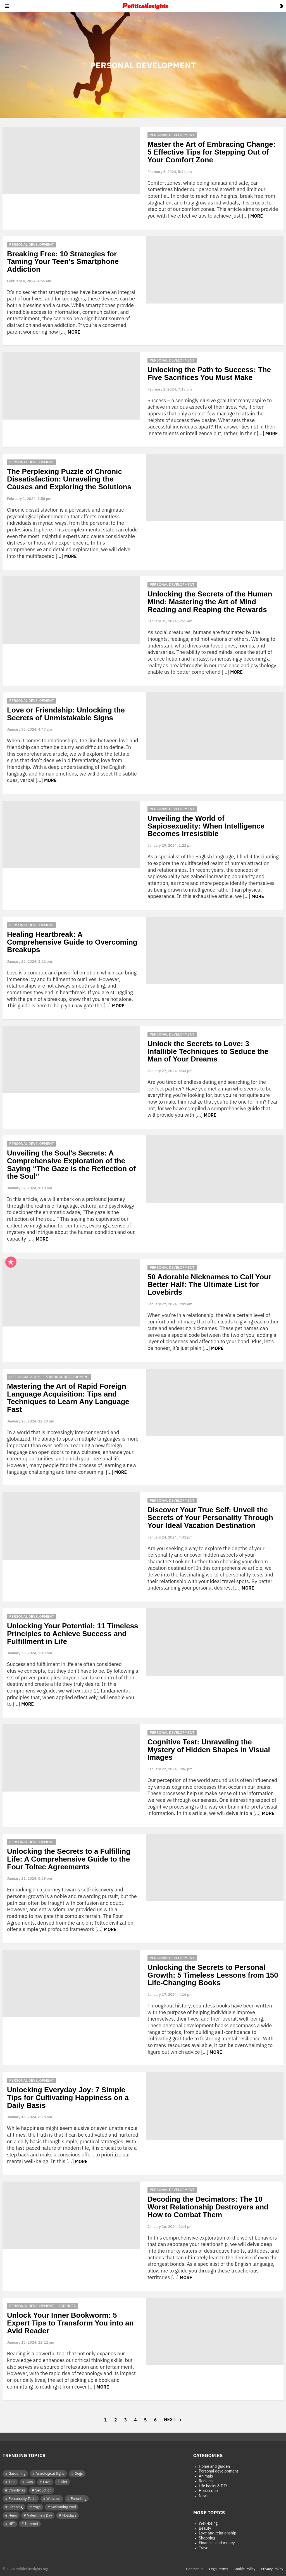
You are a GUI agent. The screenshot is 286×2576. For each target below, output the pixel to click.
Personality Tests (22, 2498)
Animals (206, 2476)
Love (47, 2481)
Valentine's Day (39, 2515)
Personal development (172, 135)
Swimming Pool (63, 2507)
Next (169, 2419)
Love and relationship (217, 2533)
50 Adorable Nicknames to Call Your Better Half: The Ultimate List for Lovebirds (209, 1284)
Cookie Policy (245, 2569)
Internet (31, 2523)
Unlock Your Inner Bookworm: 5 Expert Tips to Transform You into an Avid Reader (70, 2323)
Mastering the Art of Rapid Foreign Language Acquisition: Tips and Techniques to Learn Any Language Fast (68, 1398)
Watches (53, 2498)
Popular (10, 1262)
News (204, 2495)
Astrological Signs (50, 2473)
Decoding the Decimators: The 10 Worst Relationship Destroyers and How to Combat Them (207, 2207)
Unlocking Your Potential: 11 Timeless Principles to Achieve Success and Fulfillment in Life (72, 1633)
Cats (29, 2481)
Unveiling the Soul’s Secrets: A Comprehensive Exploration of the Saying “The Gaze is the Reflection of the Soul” (71, 1164)
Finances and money (217, 2543)
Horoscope (208, 2490)
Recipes (206, 2481)
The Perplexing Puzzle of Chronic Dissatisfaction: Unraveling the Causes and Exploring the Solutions (69, 479)
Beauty (205, 2528)
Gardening (17, 2473)
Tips (12, 2481)
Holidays (69, 2515)
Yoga (37, 2507)
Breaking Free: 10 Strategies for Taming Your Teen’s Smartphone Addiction (63, 261)
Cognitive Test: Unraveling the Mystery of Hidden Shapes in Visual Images (208, 1749)
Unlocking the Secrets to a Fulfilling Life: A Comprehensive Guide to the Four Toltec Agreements (68, 1859)
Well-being (208, 2523)
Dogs (79, 2473)
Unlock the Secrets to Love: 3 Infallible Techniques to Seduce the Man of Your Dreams (207, 1051)
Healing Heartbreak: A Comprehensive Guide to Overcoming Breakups (72, 942)
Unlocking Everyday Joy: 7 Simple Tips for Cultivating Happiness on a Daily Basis (68, 2097)
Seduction (43, 2490)
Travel (204, 2548)
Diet (64, 2481)
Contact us (194, 2569)
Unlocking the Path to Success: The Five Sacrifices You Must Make (209, 373)
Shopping (207, 2538)
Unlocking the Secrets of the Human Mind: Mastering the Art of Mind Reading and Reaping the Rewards (209, 601)
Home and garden (214, 2466)
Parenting (78, 2498)
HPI (12, 2523)
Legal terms (218, 2569)
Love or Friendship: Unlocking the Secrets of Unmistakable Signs (66, 714)
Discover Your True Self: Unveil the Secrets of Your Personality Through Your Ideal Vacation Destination (210, 1517)
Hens (13, 2515)
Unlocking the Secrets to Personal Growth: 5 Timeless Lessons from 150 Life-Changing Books (212, 1975)
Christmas (17, 2490)
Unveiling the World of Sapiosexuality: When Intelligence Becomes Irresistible (205, 826)
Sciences (67, 2305)
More (256, 216)
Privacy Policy (272, 2569)
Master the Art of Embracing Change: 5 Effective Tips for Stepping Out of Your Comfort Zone (211, 152)
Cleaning (16, 2507)
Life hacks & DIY (24, 1376)
